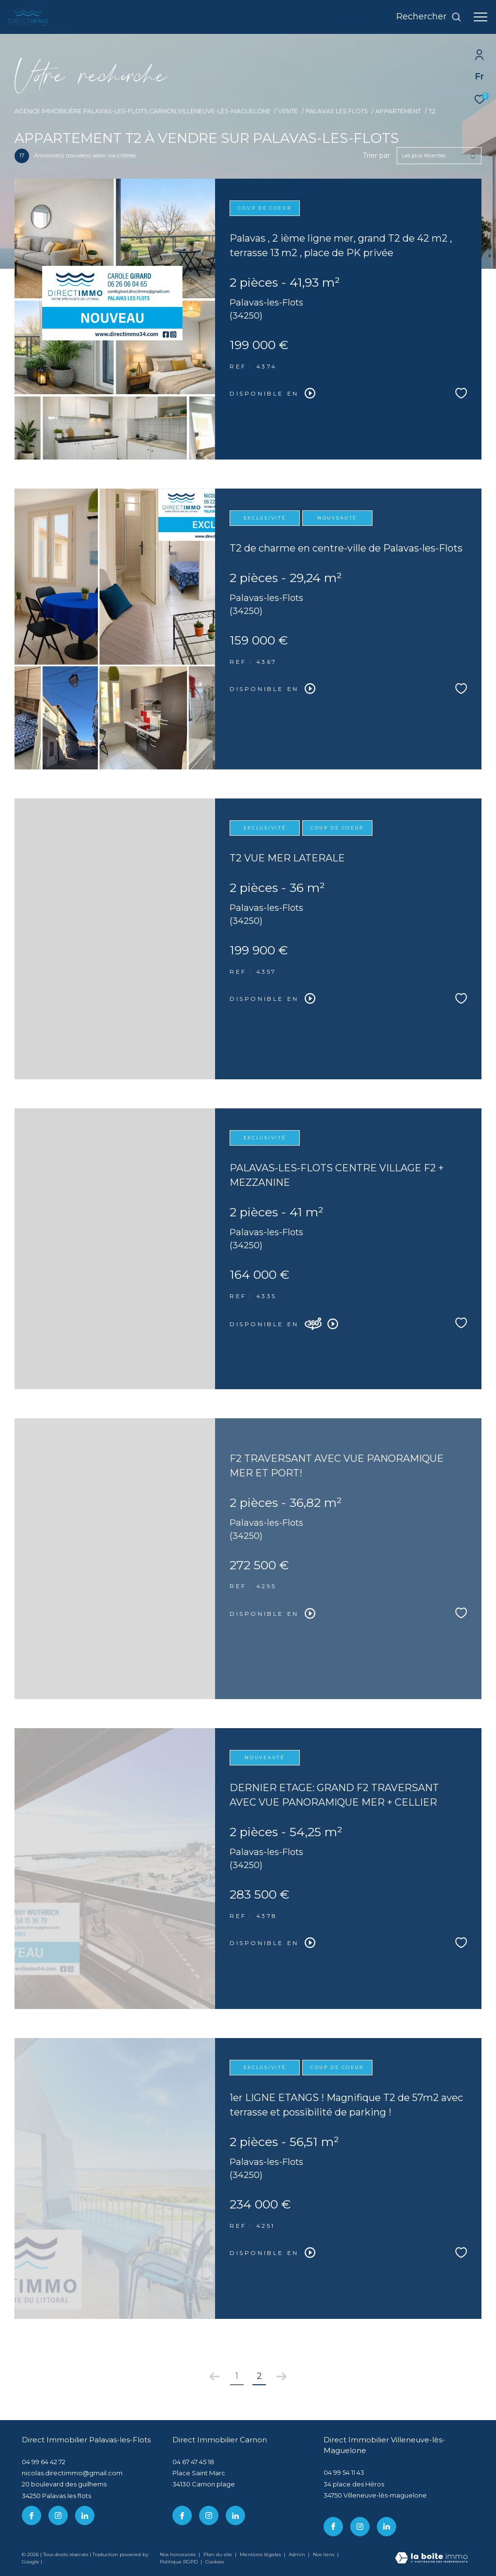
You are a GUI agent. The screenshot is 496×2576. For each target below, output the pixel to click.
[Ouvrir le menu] (480, 17)
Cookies (214, 2562)
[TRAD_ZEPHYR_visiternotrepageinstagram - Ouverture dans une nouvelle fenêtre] (58, 2515)
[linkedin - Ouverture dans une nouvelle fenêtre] (84, 2515)
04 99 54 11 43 (344, 2472)
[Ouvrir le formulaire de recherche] (429, 17)
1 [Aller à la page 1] (236, 2376)
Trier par (376, 156)
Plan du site (218, 2554)
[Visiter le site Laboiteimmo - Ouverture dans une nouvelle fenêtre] (431, 2558)
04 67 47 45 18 (193, 2462)
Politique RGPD (179, 2562)
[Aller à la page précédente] (214, 2376)
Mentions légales (261, 2554)
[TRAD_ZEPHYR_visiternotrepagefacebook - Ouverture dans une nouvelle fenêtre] (31, 2515)
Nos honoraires (178, 2554)
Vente (288, 111)
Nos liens (324, 2554)
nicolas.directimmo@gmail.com (72, 2473)
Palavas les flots (337, 111)
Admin (298, 2554)
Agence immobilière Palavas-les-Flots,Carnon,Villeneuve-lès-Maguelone (143, 111)
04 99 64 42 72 (43, 2462)
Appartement (398, 111)
